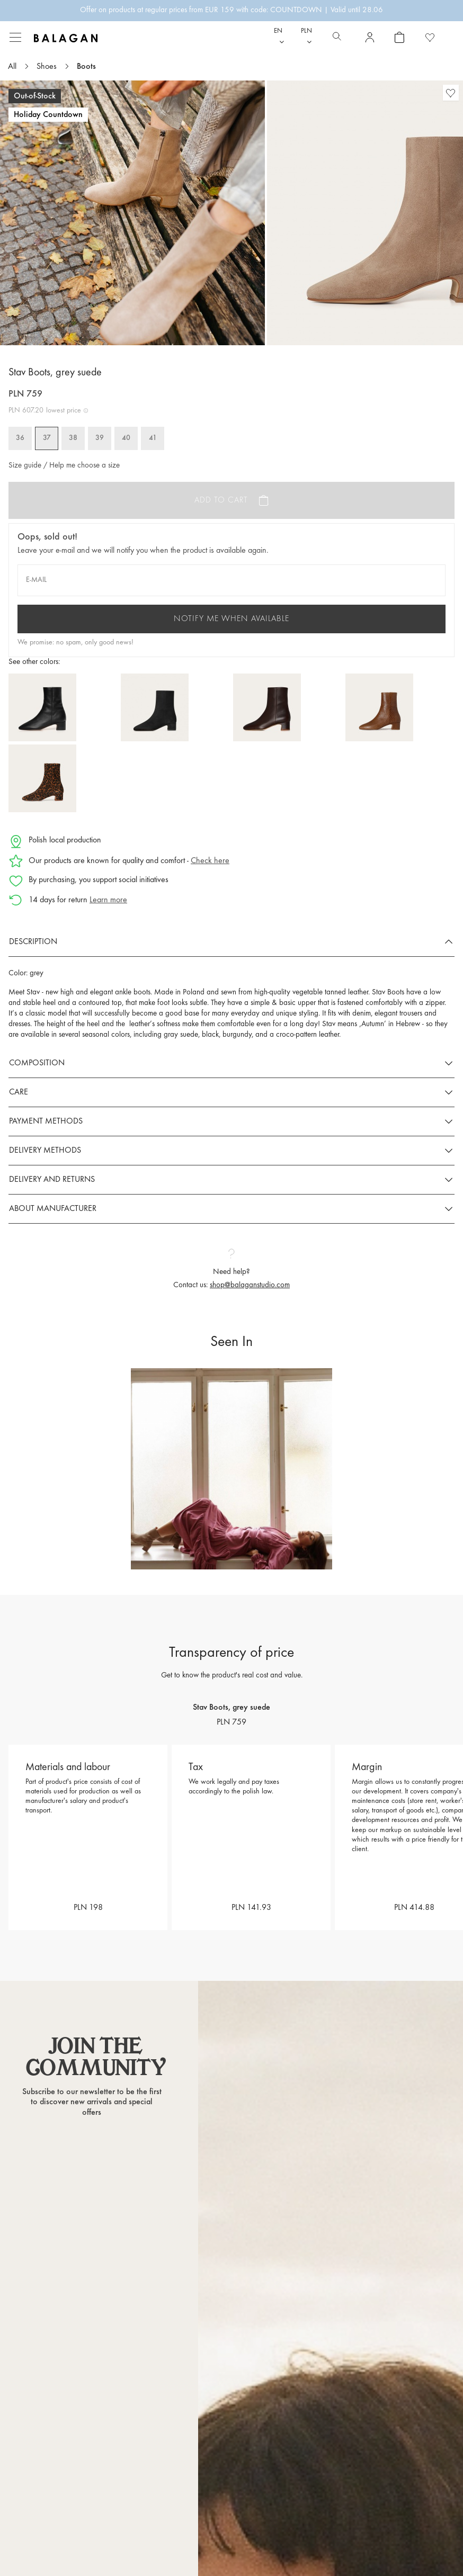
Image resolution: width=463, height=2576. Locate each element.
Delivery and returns (52, 1179)
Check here (210, 861)
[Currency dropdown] (306, 37)
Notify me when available (231, 619)
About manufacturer (52, 1209)
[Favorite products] (430, 37)
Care (18, 1092)
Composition (37, 1063)
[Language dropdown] (279, 37)
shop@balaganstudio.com (250, 1285)
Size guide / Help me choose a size (64, 466)
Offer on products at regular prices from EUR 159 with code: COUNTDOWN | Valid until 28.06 (231, 10)
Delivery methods (45, 1150)
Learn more (108, 900)
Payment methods (46, 1121)
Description (33, 942)
